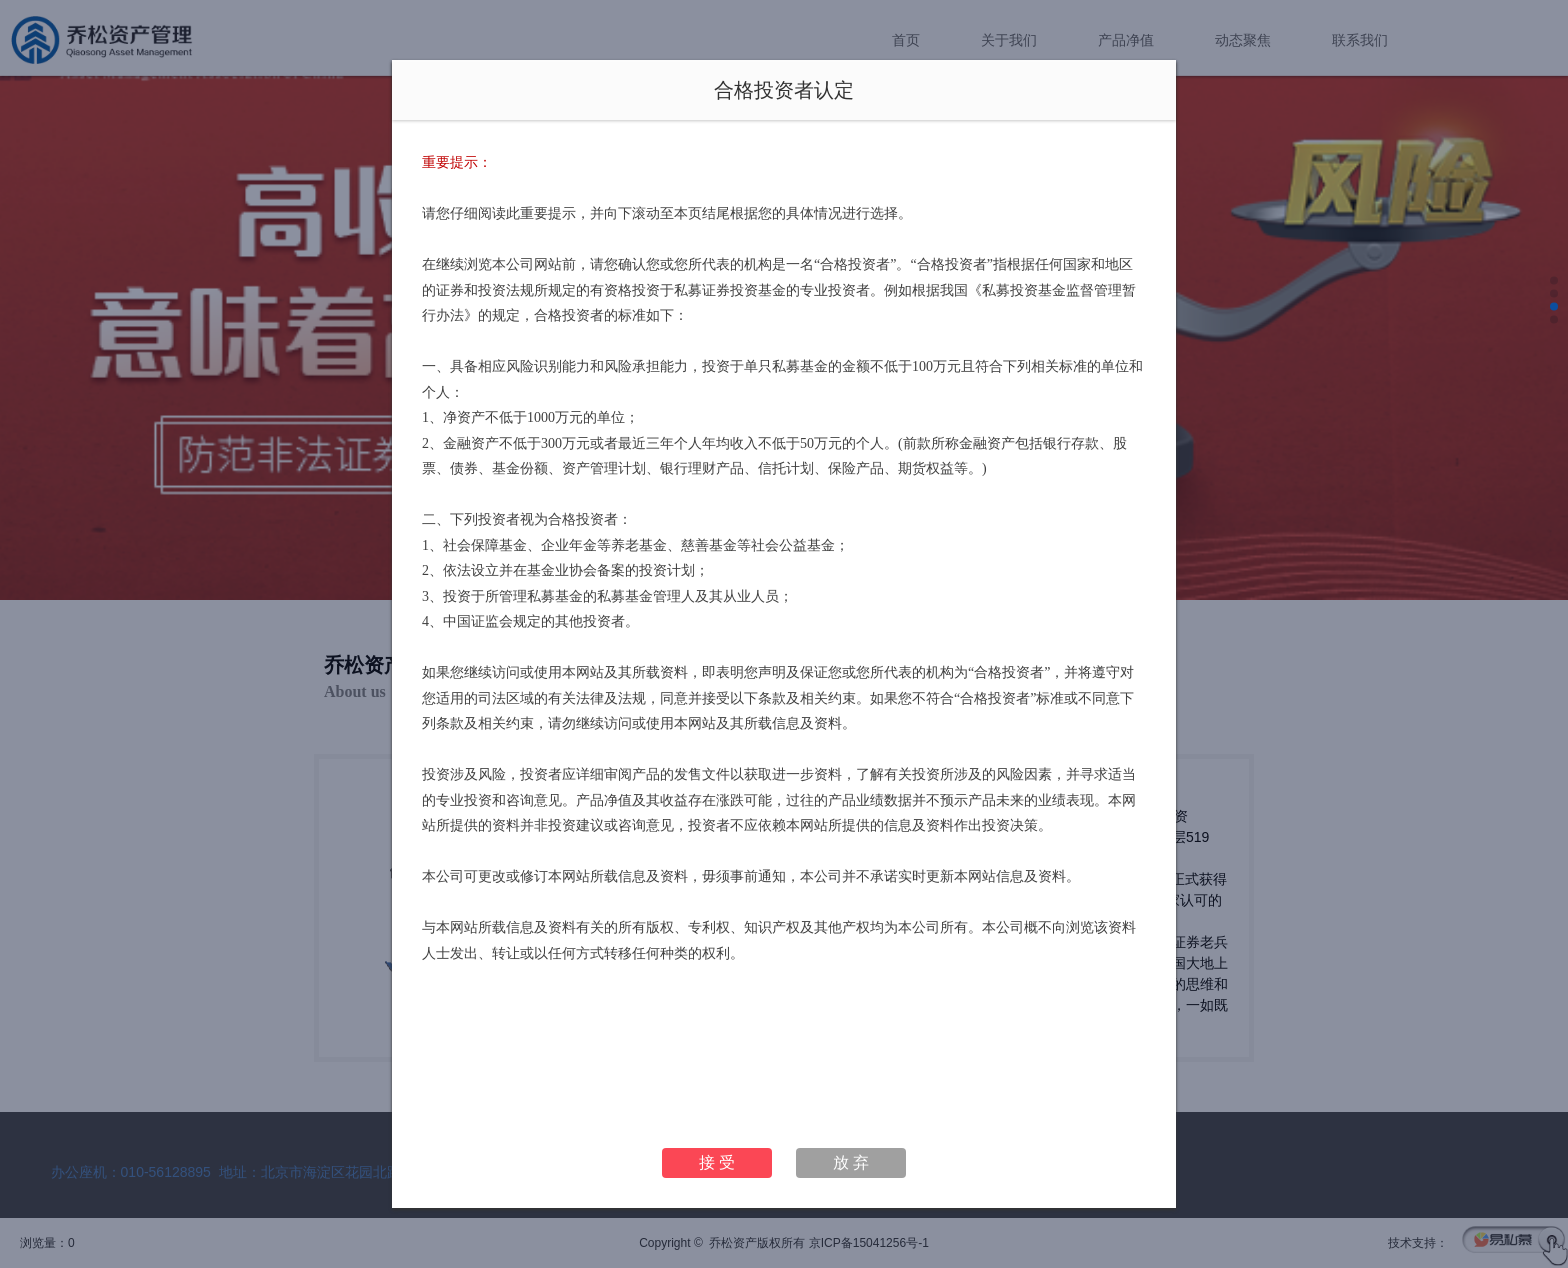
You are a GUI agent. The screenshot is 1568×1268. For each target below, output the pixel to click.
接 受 (717, 1162)
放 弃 (851, 1162)
